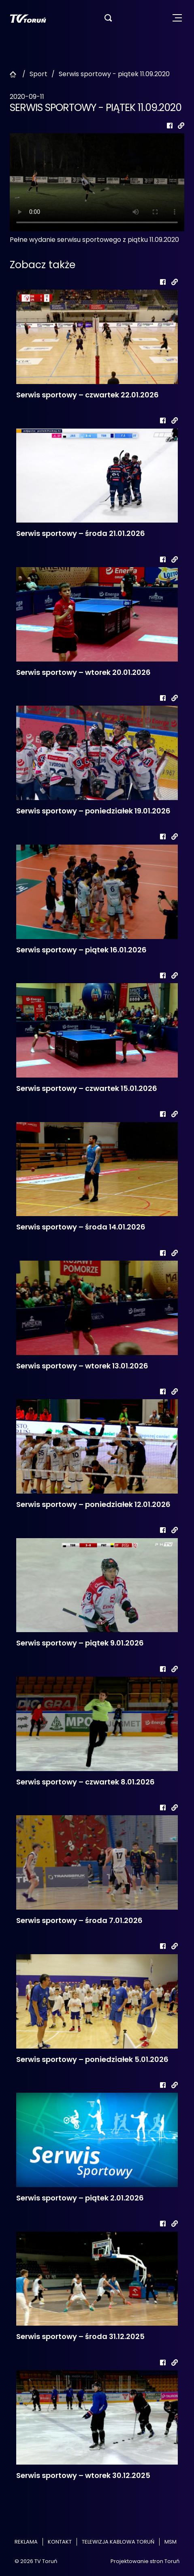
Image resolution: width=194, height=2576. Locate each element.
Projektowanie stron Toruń (145, 2561)
